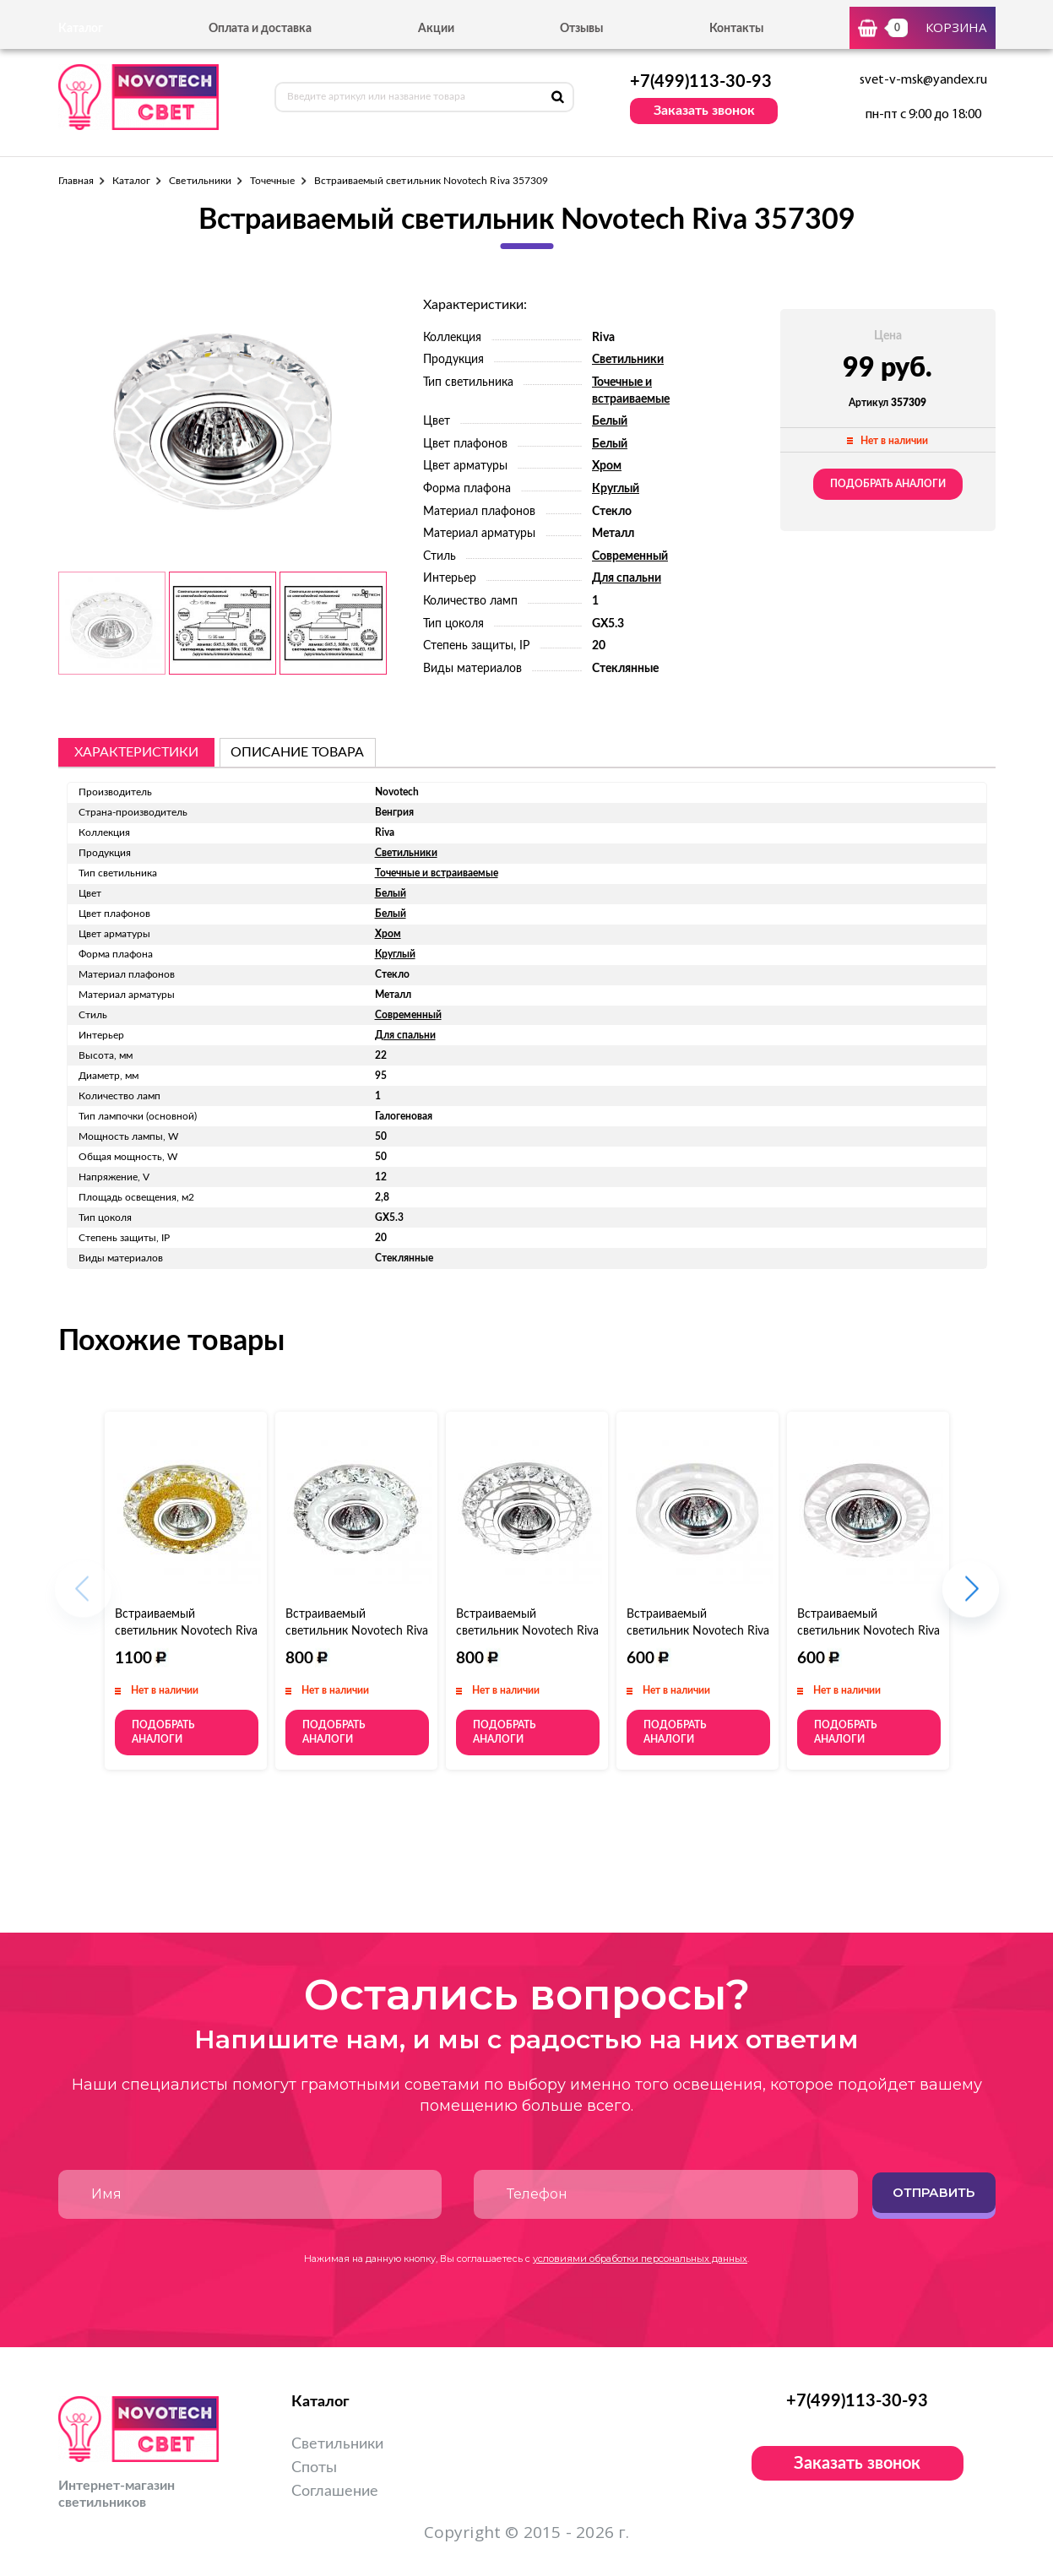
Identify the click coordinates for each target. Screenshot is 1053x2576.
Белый (609, 421)
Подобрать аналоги (888, 484)
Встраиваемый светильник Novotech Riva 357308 (186, 1631)
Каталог (131, 181)
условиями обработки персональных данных (640, 2258)
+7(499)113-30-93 (701, 81)
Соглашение (334, 2491)
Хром (606, 466)
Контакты (736, 29)
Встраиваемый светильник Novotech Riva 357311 (356, 1631)
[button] (970, 1598)
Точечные (272, 181)
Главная (76, 181)
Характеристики (136, 752)
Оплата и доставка (260, 29)
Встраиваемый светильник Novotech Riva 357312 (527, 1631)
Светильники (200, 181)
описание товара (297, 752)
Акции (436, 29)
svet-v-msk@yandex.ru (923, 80)
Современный (630, 556)
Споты (314, 2468)
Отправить (933, 2192)
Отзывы (581, 29)
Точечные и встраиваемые (436, 873)
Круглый (615, 489)
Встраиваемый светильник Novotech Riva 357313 (698, 1631)
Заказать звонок (704, 110)
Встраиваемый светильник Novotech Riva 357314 (868, 1631)
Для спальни (626, 578)
